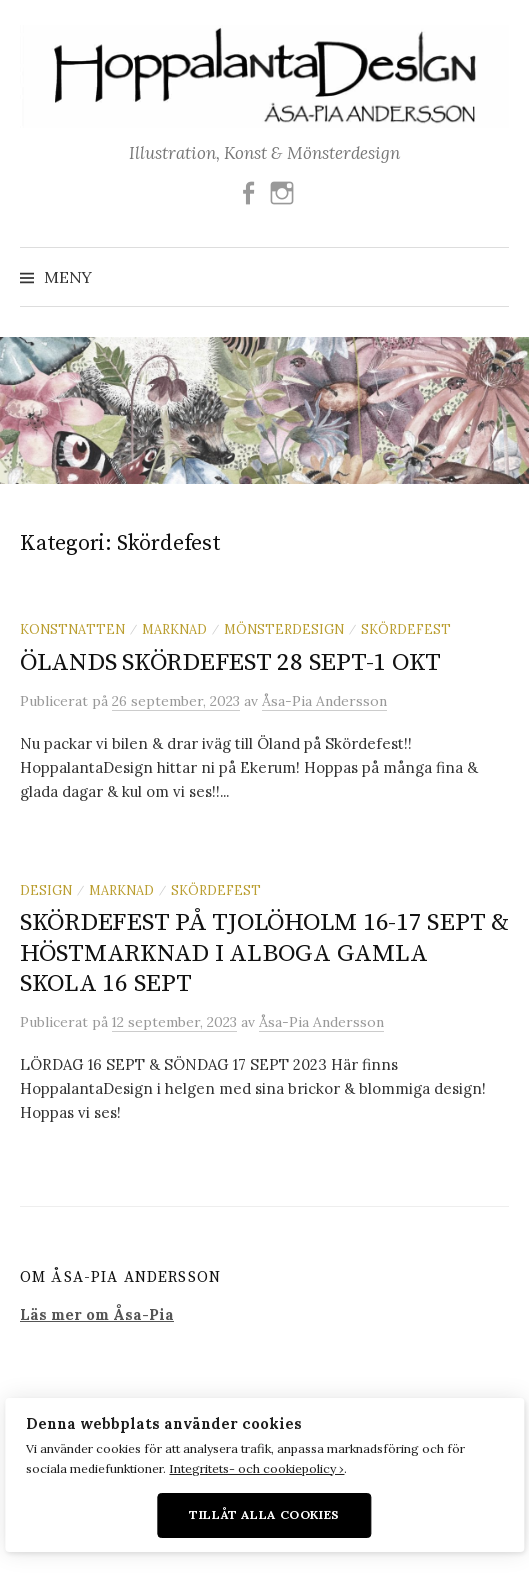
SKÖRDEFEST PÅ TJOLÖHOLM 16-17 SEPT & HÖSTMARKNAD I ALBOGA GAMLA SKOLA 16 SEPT (264, 952)
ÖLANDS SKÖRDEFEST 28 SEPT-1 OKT (230, 662)
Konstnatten (72, 629)
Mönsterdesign (284, 629)
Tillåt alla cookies (264, 1514)
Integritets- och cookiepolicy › (256, 1468)
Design (46, 890)
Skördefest (406, 629)
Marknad (174, 629)
